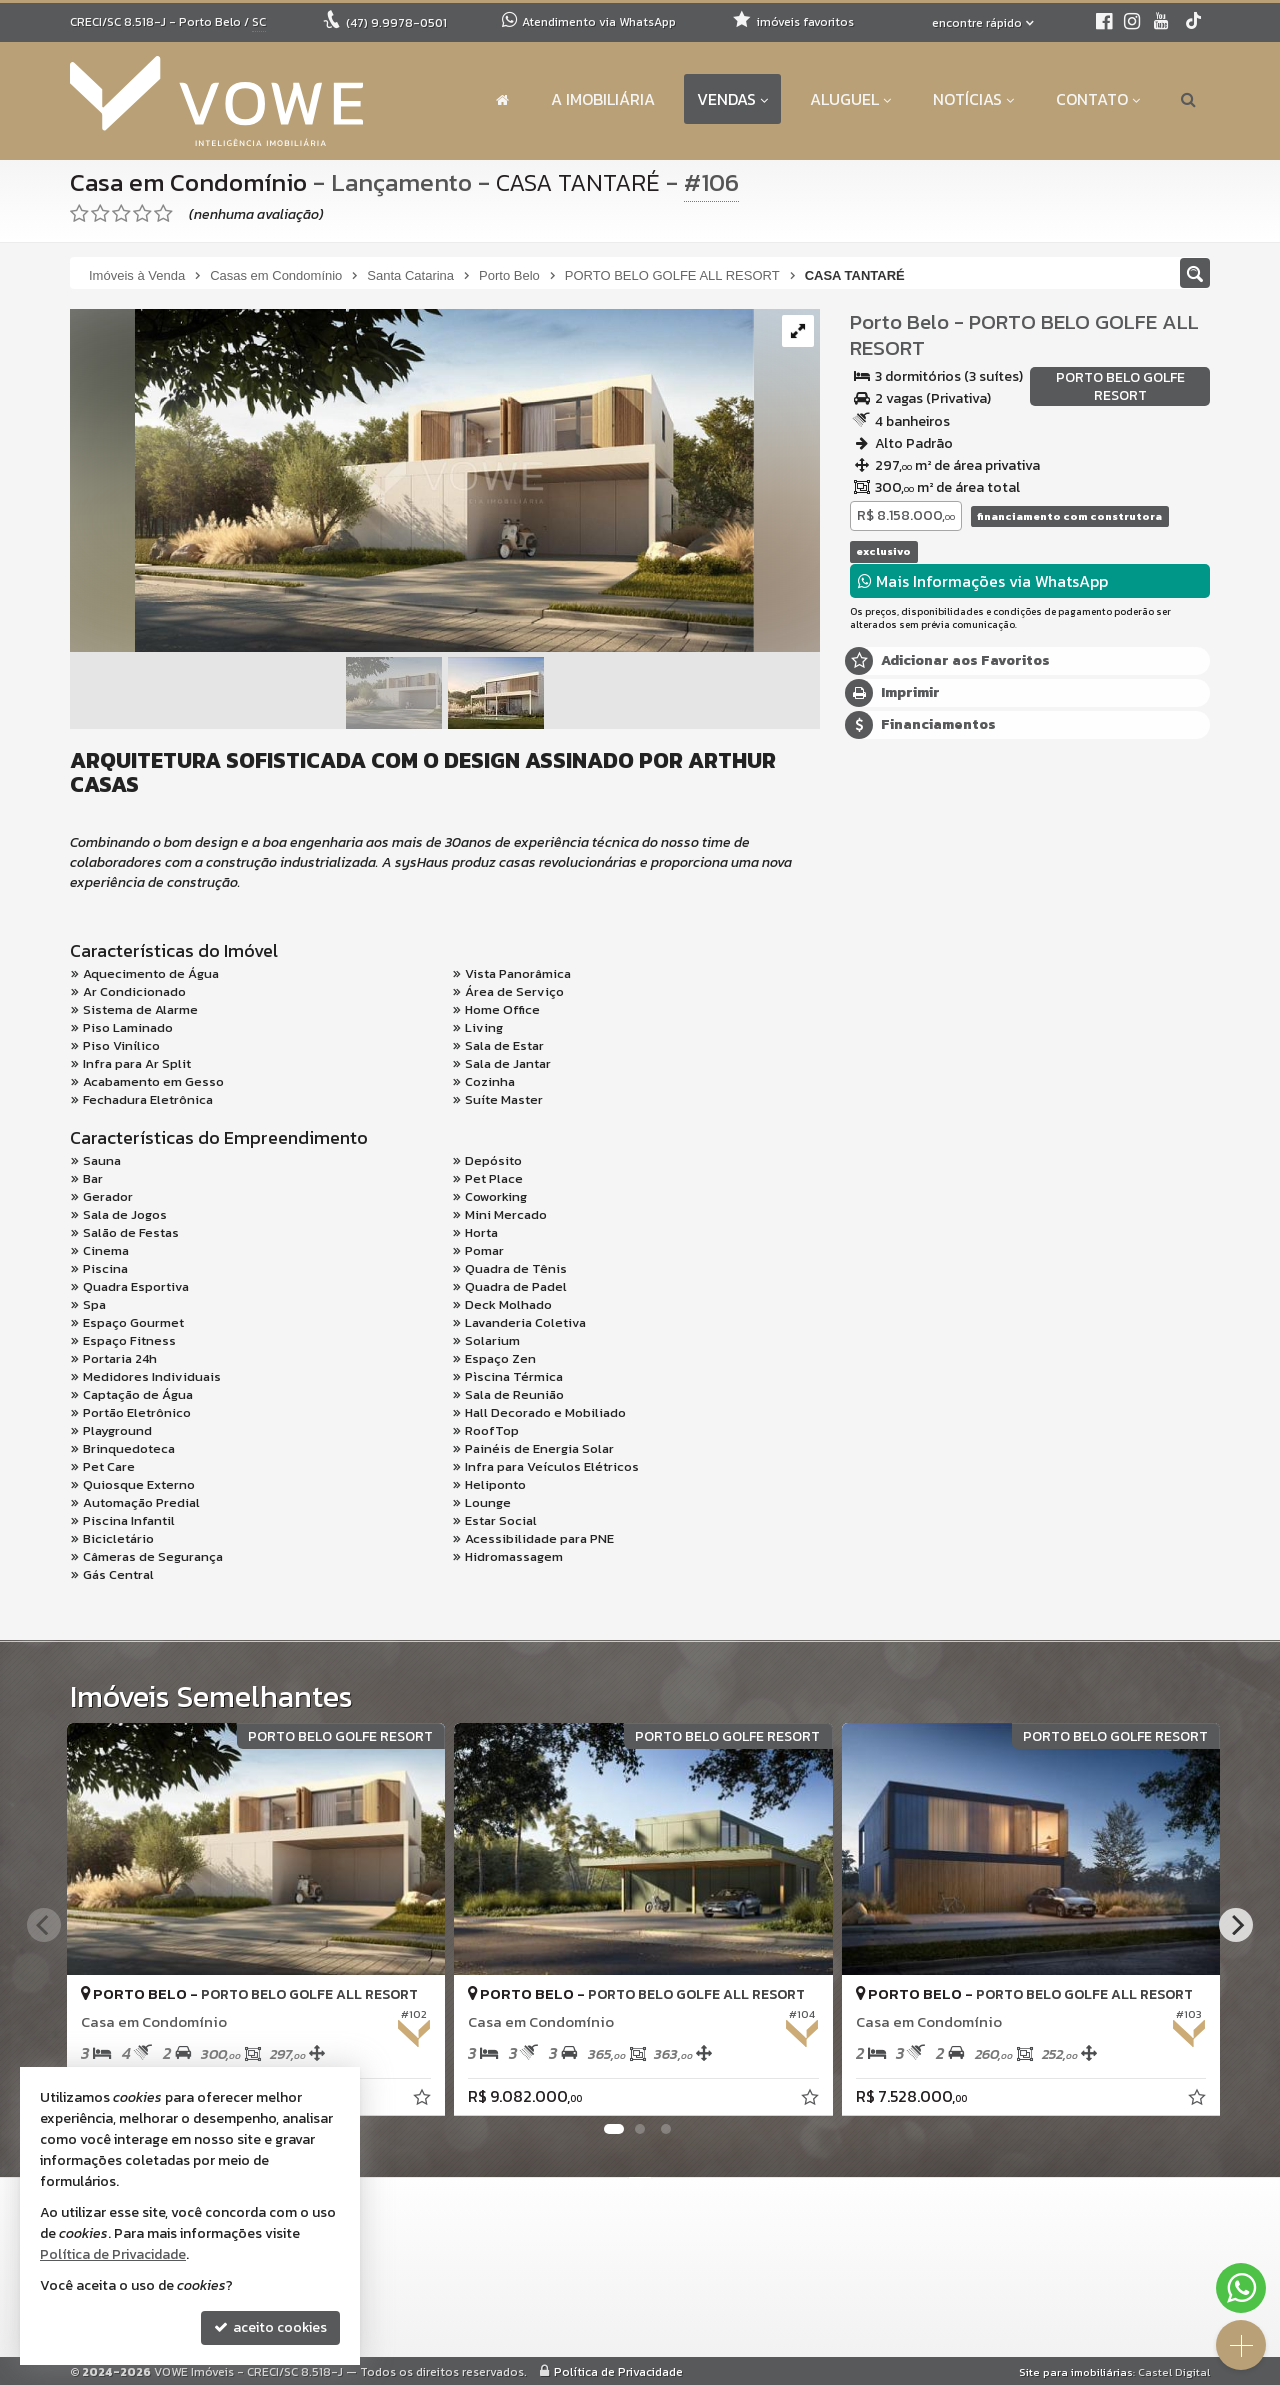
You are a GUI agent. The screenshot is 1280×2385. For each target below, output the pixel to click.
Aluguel (850, 99)
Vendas (732, 99)
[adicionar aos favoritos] (417, 2095)
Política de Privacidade (618, 2371)
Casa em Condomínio (189, 182)
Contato (1098, 99)
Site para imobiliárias (1076, 2371)
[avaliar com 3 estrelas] (121, 214)
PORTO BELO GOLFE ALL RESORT (1024, 334)
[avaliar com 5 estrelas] (163, 214)
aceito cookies (270, 2327)
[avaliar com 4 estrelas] (142, 214)
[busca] (1188, 99)
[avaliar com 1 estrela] (79, 214)
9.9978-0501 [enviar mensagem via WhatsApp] (396, 23)
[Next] (1236, 1925)
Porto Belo (899, 321)
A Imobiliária (603, 99)
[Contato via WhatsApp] (1241, 2288)
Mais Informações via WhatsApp (983, 581)
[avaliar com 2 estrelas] (100, 214)
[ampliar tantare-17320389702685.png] (412, 481)
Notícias (973, 99)
